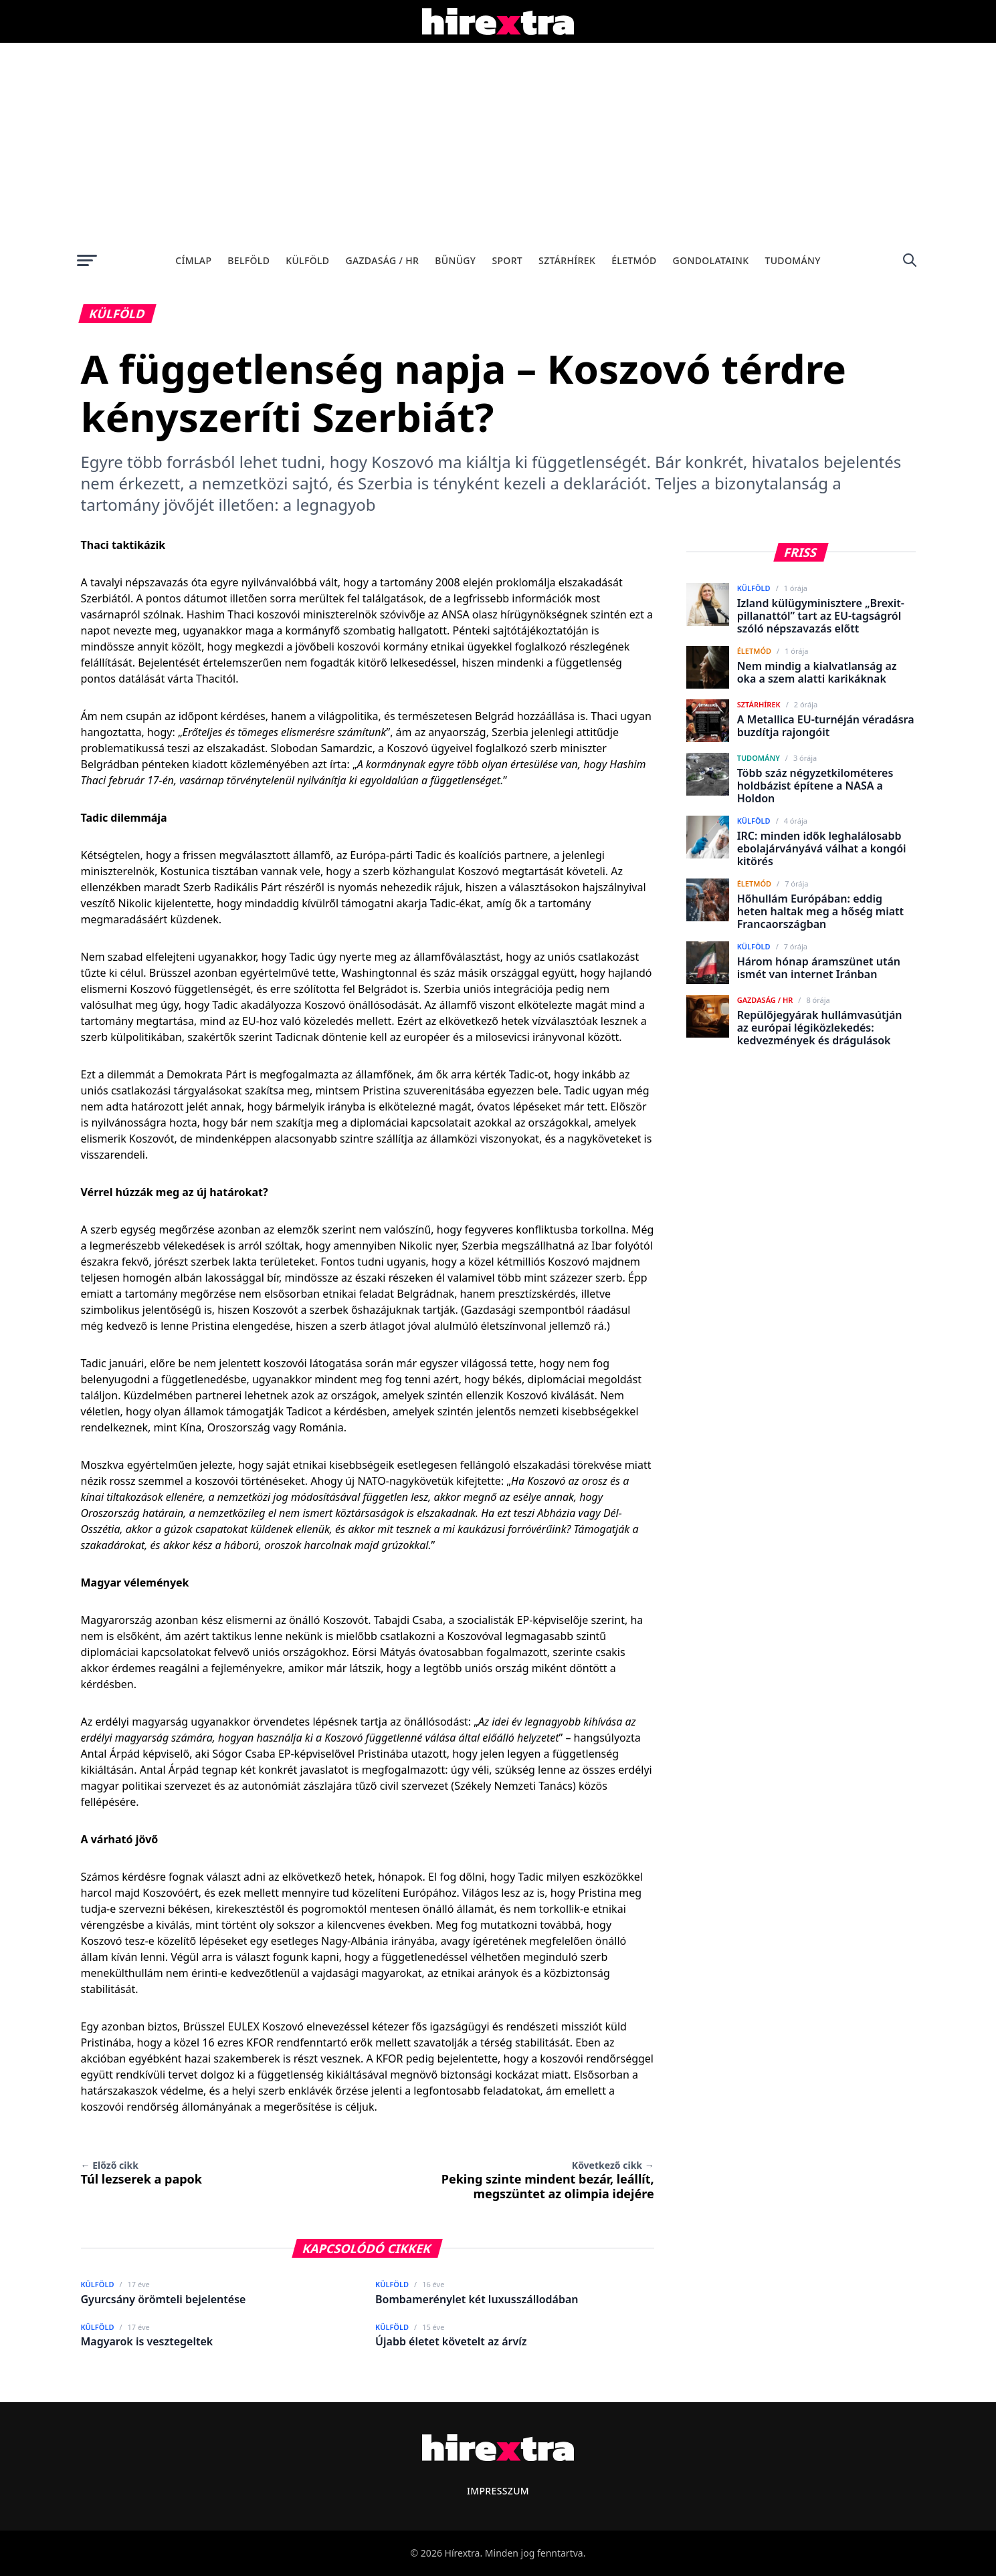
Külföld (307, 260)
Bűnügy (455, 260)
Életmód (633, 260)
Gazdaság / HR (382, 260)
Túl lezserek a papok (142, 2173)
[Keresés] (909, 260)
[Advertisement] (498, 143)
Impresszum (498, 2490)
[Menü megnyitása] (87, 260)
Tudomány (792, 260)
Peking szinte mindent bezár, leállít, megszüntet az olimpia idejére (547, 2180)
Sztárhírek (566, 260)
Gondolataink (711, 260)
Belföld (248, 260)
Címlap (193, 260)
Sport (507, 260)
